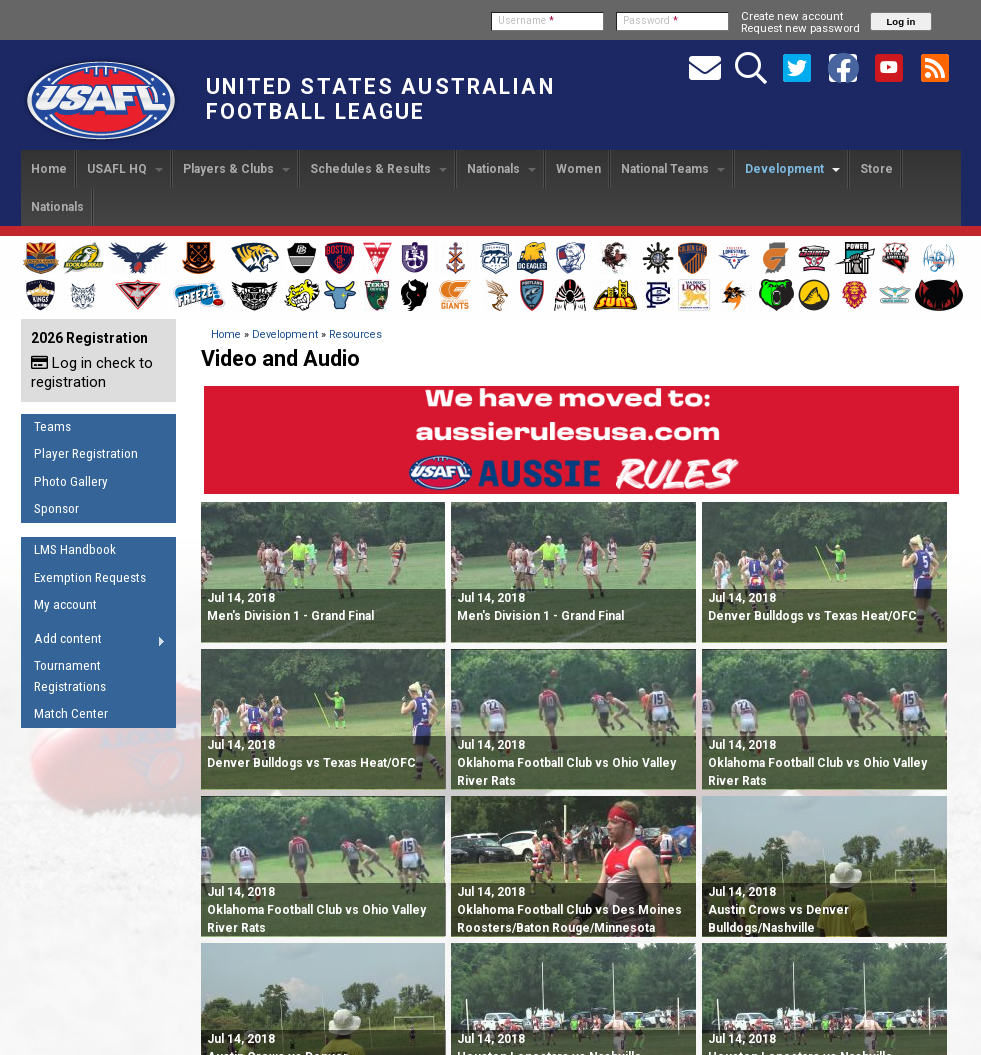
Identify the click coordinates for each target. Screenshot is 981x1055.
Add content (93, 642)
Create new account (792, 16)
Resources (355, 334)
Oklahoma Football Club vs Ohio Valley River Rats (566, 763)
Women (578, 169)
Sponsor (56, 508)
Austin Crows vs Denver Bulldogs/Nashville (778, 910)
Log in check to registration (92, 372)
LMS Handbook (75, 549)
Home (49, 169)
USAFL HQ (125, 169)
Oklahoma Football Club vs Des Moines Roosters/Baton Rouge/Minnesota (569, 910)
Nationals (501, 169)
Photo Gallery (71, 481)
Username (526, 20)
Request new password (800, 28)
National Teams (673, 169)
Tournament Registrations (70, 676)
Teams (52, 426)
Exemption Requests (90, 577)
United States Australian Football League (380, 99)
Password (650, 20)
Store (876, 169)
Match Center (71, 713)
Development (792, 169)
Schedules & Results (378, 169)
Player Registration (86, 453)
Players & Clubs (236, 169)
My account (65, 604)
